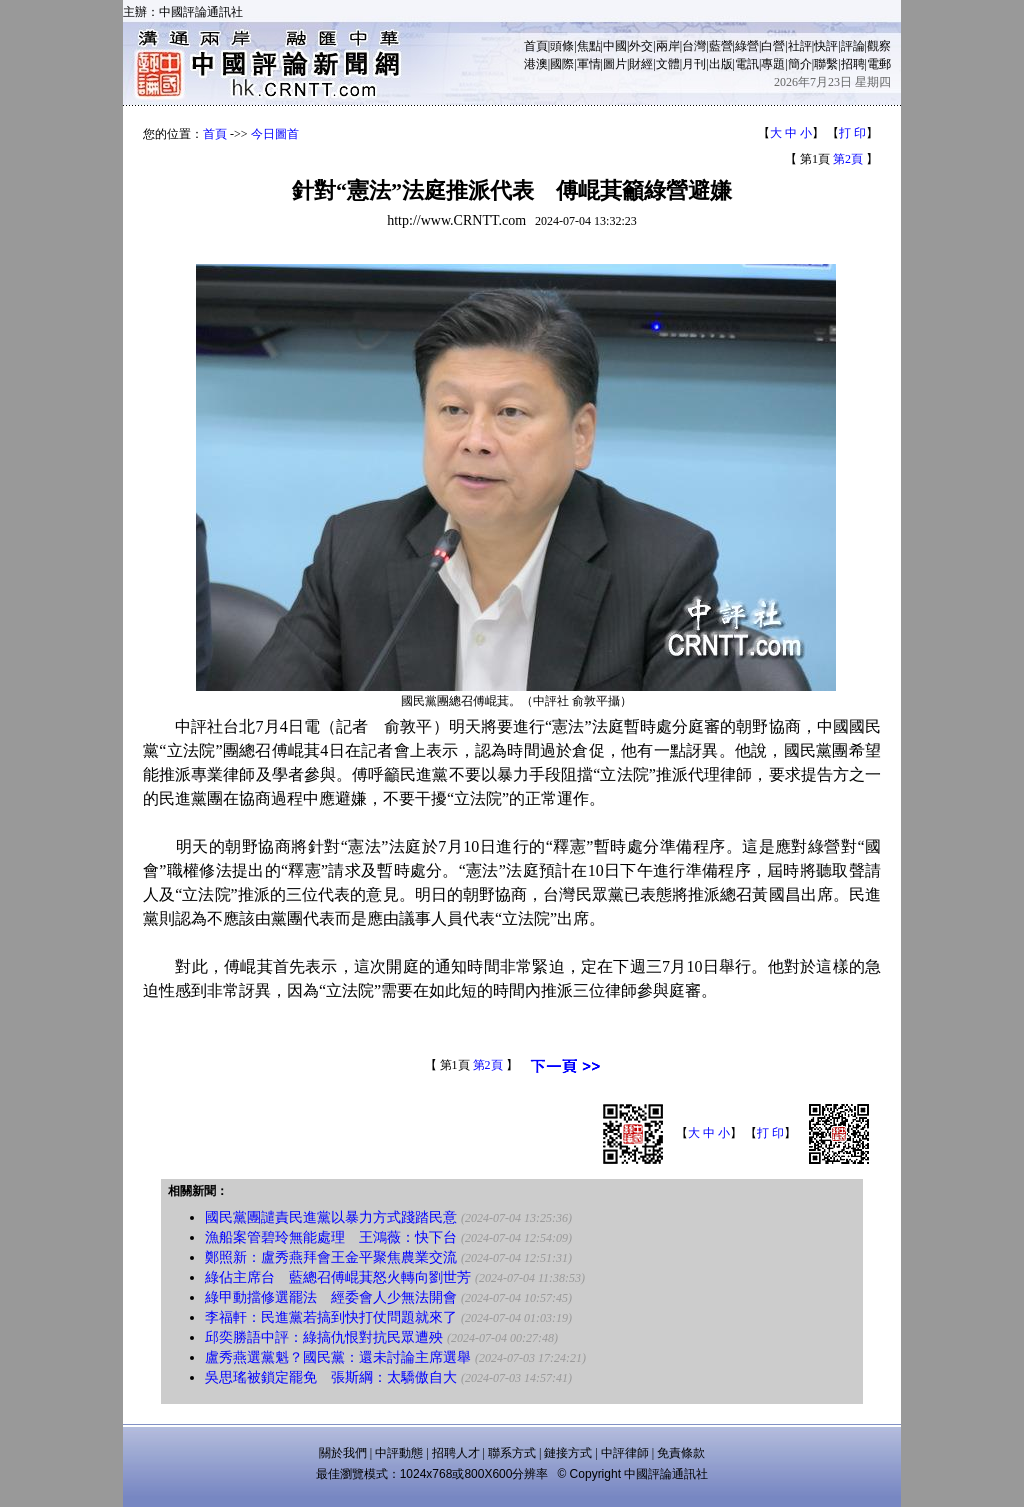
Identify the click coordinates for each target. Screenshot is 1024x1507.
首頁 (536, 46)
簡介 (800, 64)
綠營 (747, 46)
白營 (773, 46)
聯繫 (826, 64)
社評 (800, 46)
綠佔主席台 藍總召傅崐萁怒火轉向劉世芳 (338, 1277)
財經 (641, 64)
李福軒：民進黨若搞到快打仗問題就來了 (331, 1317)
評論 (853, 46)
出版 (721, 64)
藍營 (721, 46)
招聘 (853, 64)
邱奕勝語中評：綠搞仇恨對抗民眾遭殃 (324, 1337)
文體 (668, 64)
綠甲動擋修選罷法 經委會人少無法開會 (331, 1297)
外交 (641, 46)
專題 (773, 64)
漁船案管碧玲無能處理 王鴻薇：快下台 (331, 1237)
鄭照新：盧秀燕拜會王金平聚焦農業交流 (331, 1257)
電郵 (879, 64)
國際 (562, 64)
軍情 (589, 64)
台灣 (694, 46)
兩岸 (668, 46)
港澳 (536, 64)
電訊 (747, 64)
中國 (615, 46)
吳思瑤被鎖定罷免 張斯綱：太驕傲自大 (331, 1377)
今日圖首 (275, 134)
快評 (826, 46)
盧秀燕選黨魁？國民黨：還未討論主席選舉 (338, 1357)
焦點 (589, 46)
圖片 (615, 64)
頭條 (562, 46)
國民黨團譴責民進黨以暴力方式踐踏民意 (331, 1217)
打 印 (852, 133)
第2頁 (848, 159)
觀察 (879, 46)
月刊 (694, 64)
